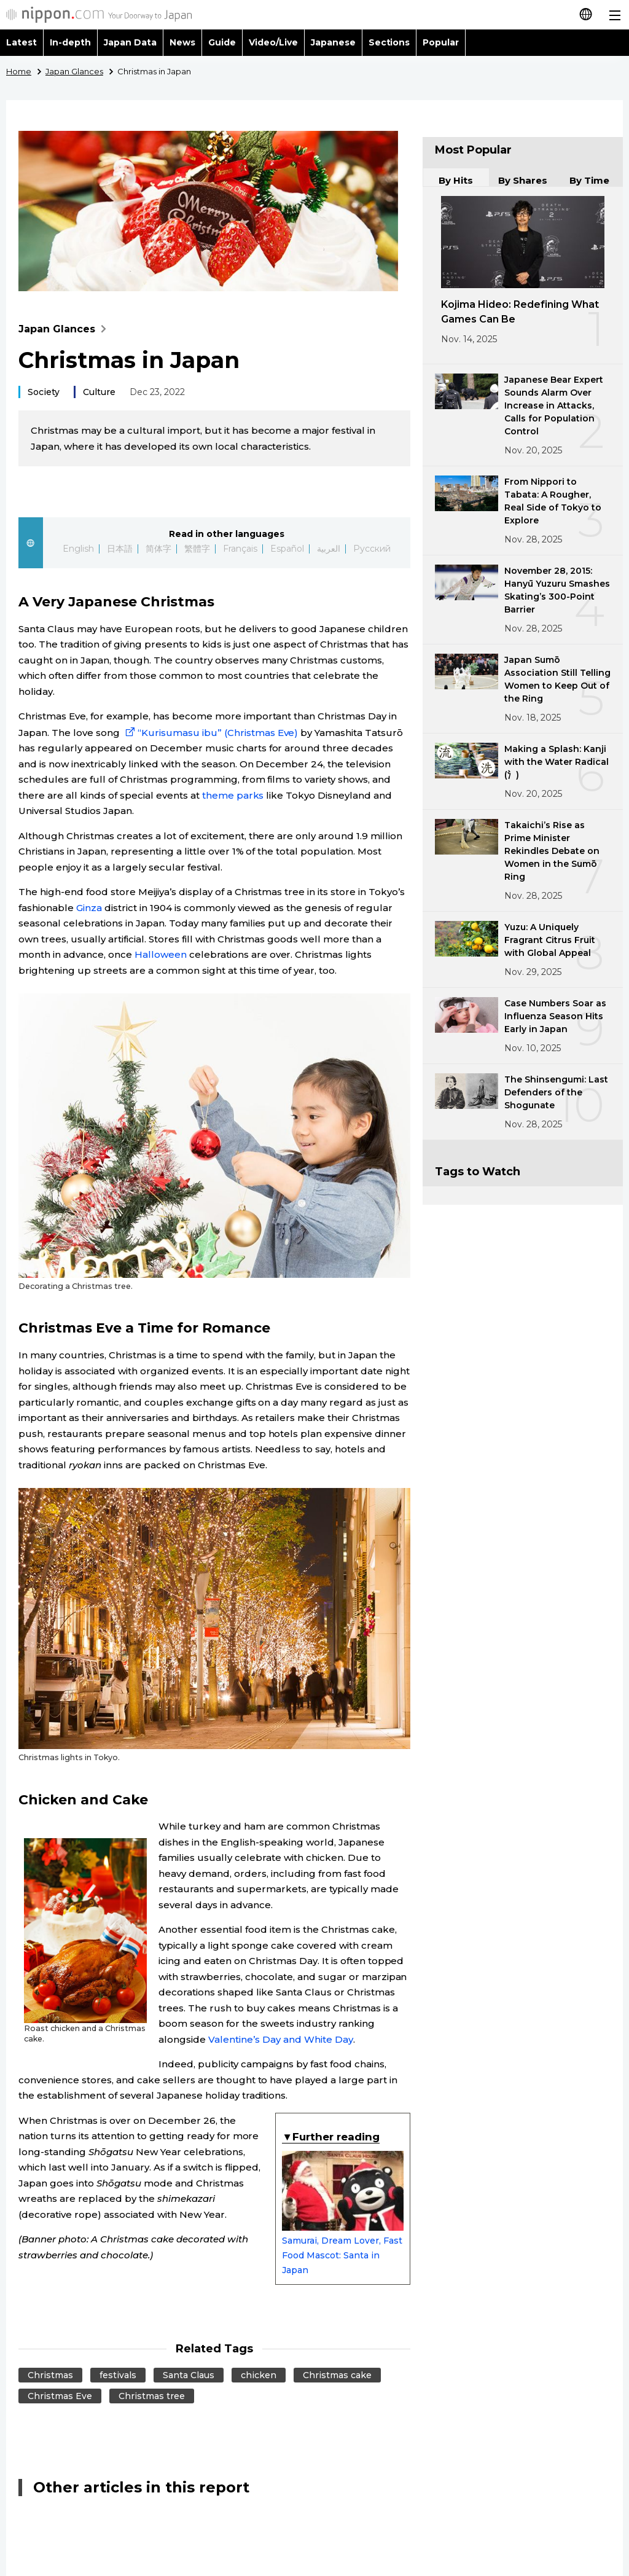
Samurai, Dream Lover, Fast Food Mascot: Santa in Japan (343, 2213)
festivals (118, 2375)
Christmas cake (337, 2375)
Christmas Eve (60, 2396)
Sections (389, 42)
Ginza (89, 908)
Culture (99, 391)
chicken (258, 2375)
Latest (21, 42)
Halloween (161, 954)
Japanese (333, 42)
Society (44, 391)
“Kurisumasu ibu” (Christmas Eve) (210, 732)
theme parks (233, 795)
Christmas (50, 2375)
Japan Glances (65, 329)
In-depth (70, 42)
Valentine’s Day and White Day (280, 2039)
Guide (222, 42)
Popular (441, 42)
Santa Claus (188, 2375)
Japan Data (130, 42)
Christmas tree (152, 2396)
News (182, 42)
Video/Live (273, 42)
